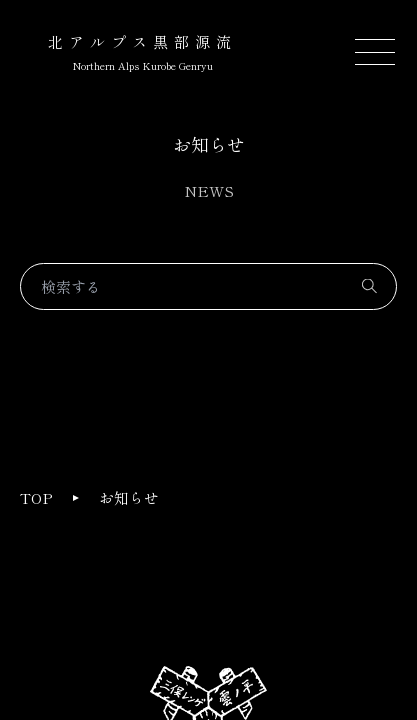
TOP (36, 497)
